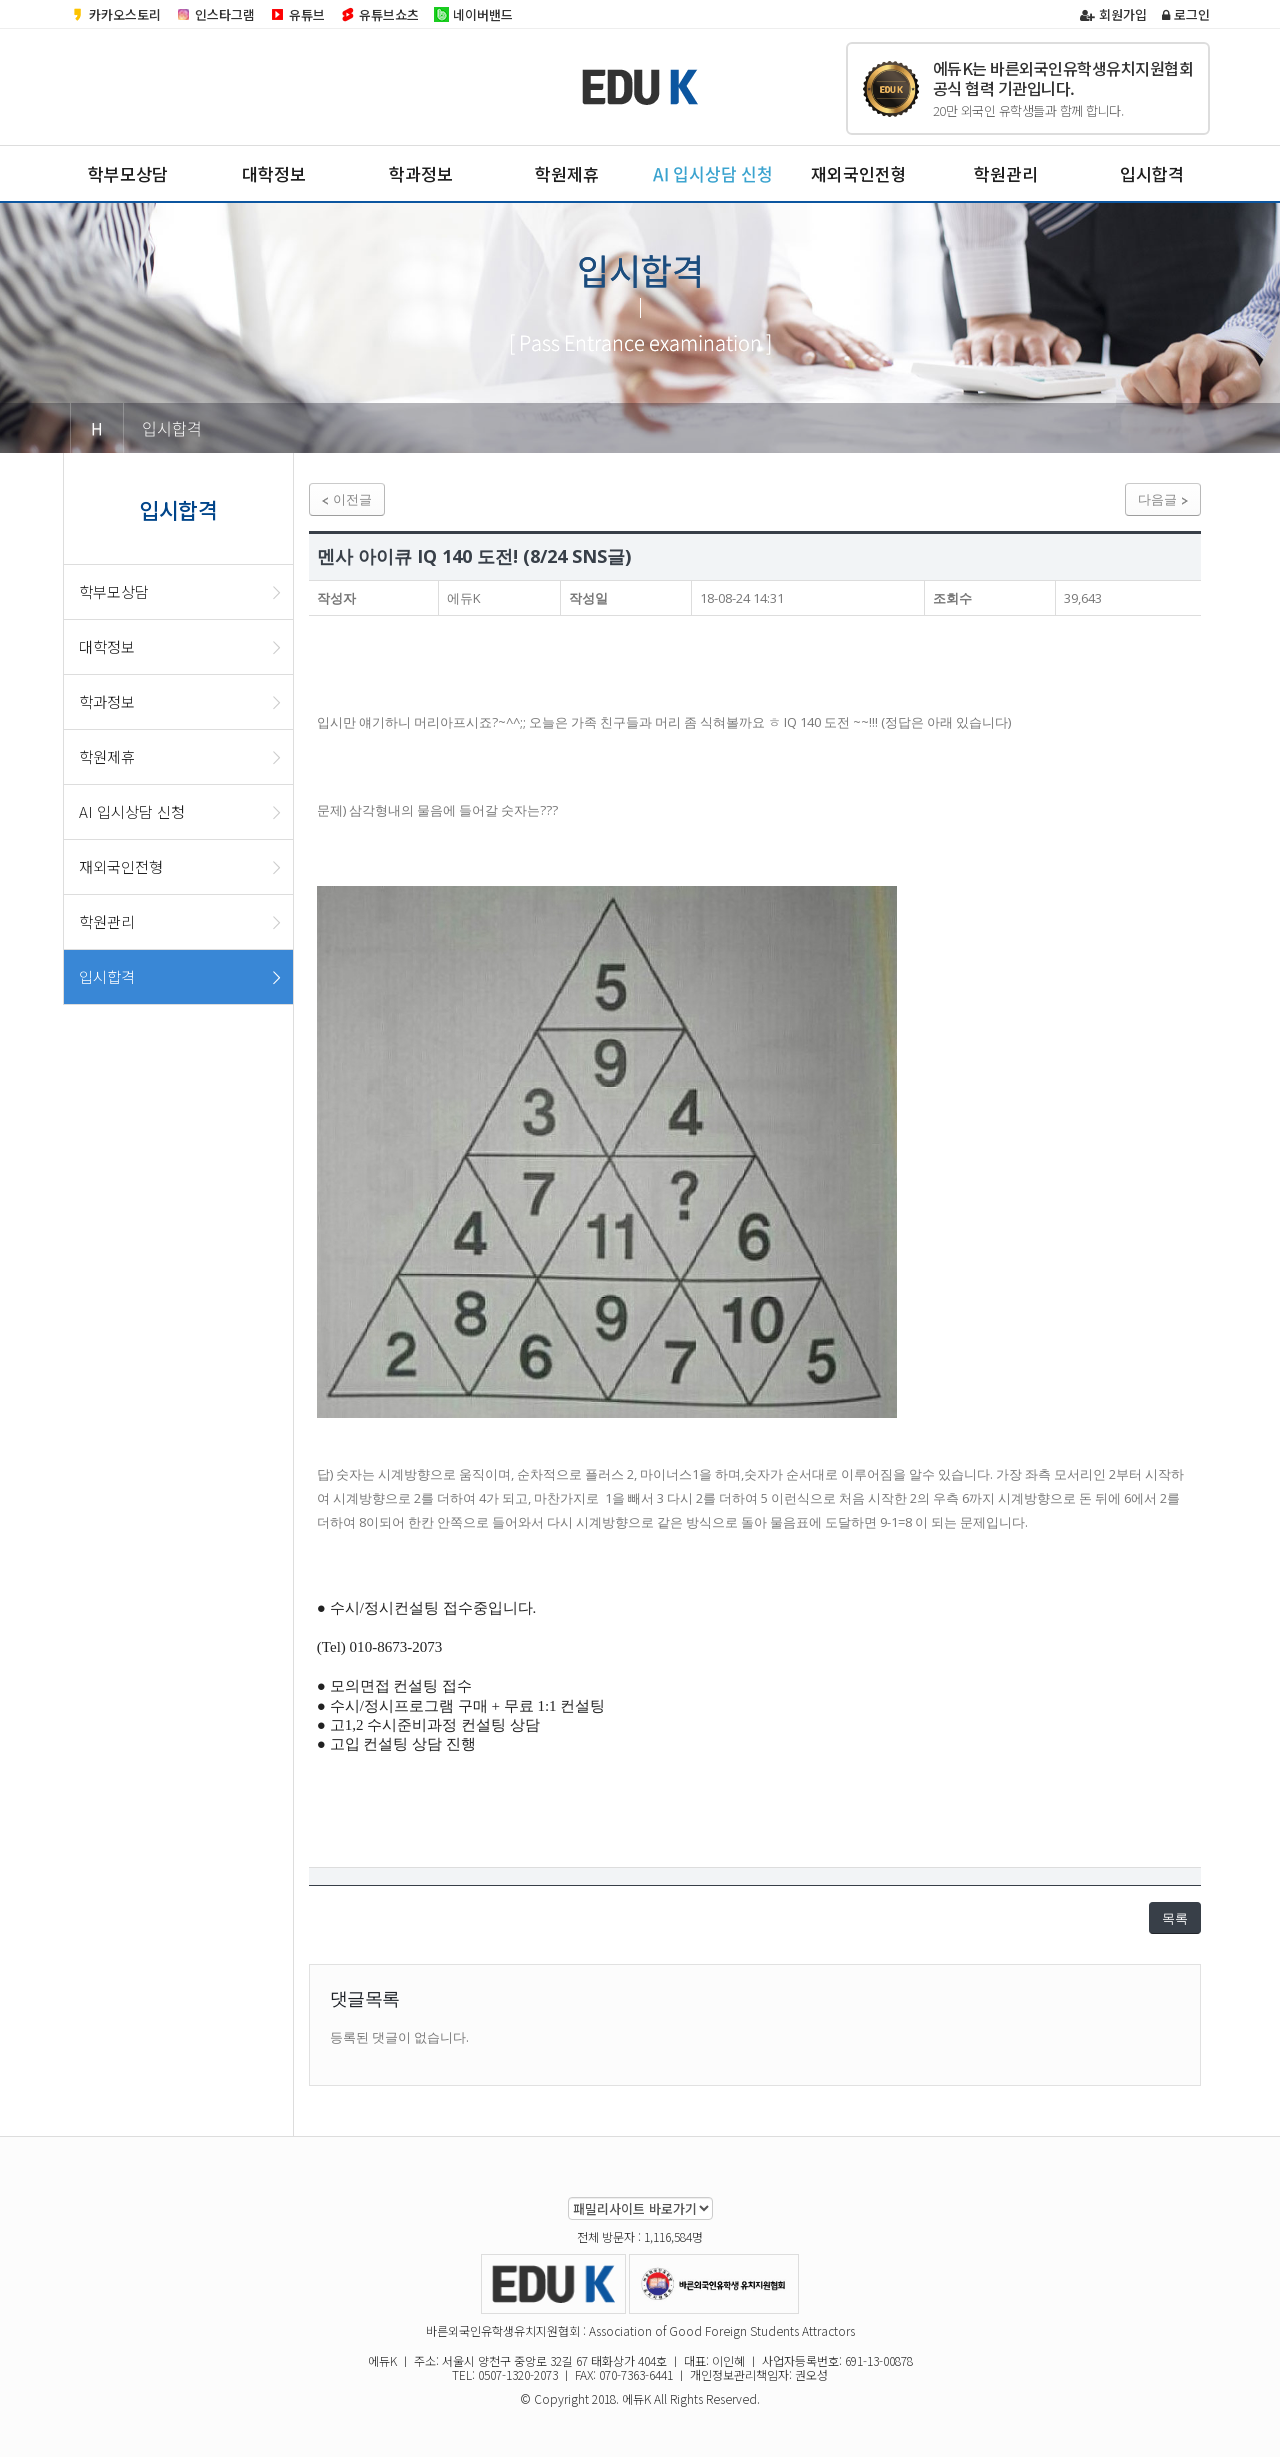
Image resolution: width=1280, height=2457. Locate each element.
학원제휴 (567, 173)
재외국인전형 (859, 173)
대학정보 (274, 173)
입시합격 (1152, 173)
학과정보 (421, 173)
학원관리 (1006, 173)
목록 (1175, 1918)
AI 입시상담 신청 (713, 173)
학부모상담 (128, 173)
